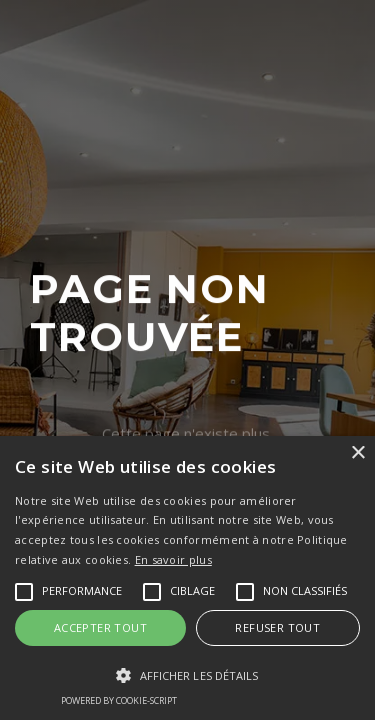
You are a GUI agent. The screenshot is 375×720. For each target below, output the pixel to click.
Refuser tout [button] (277, 627)
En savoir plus (173, 559)
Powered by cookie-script (119, 700)
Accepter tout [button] (100, 627)
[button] (187, 676)
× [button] (357, 453)
